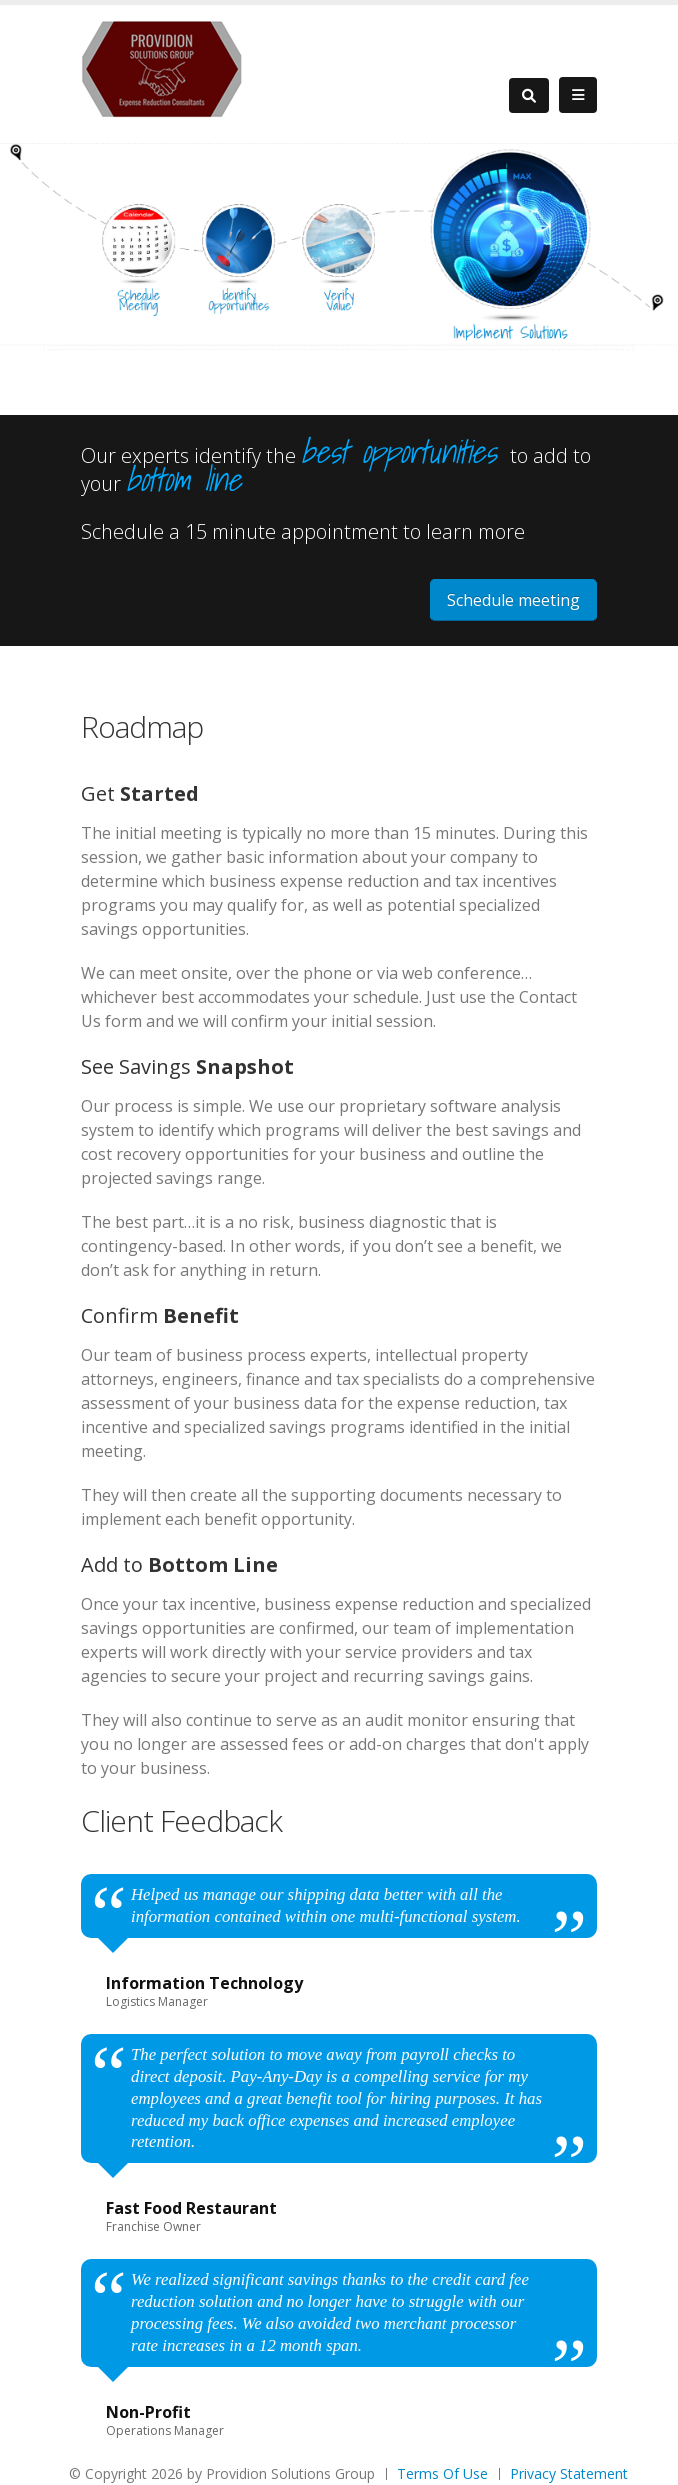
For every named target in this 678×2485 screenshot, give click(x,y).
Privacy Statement (569, 2473)
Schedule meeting (513, 600)
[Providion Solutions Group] (162, 67)
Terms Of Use (442, 2473)
